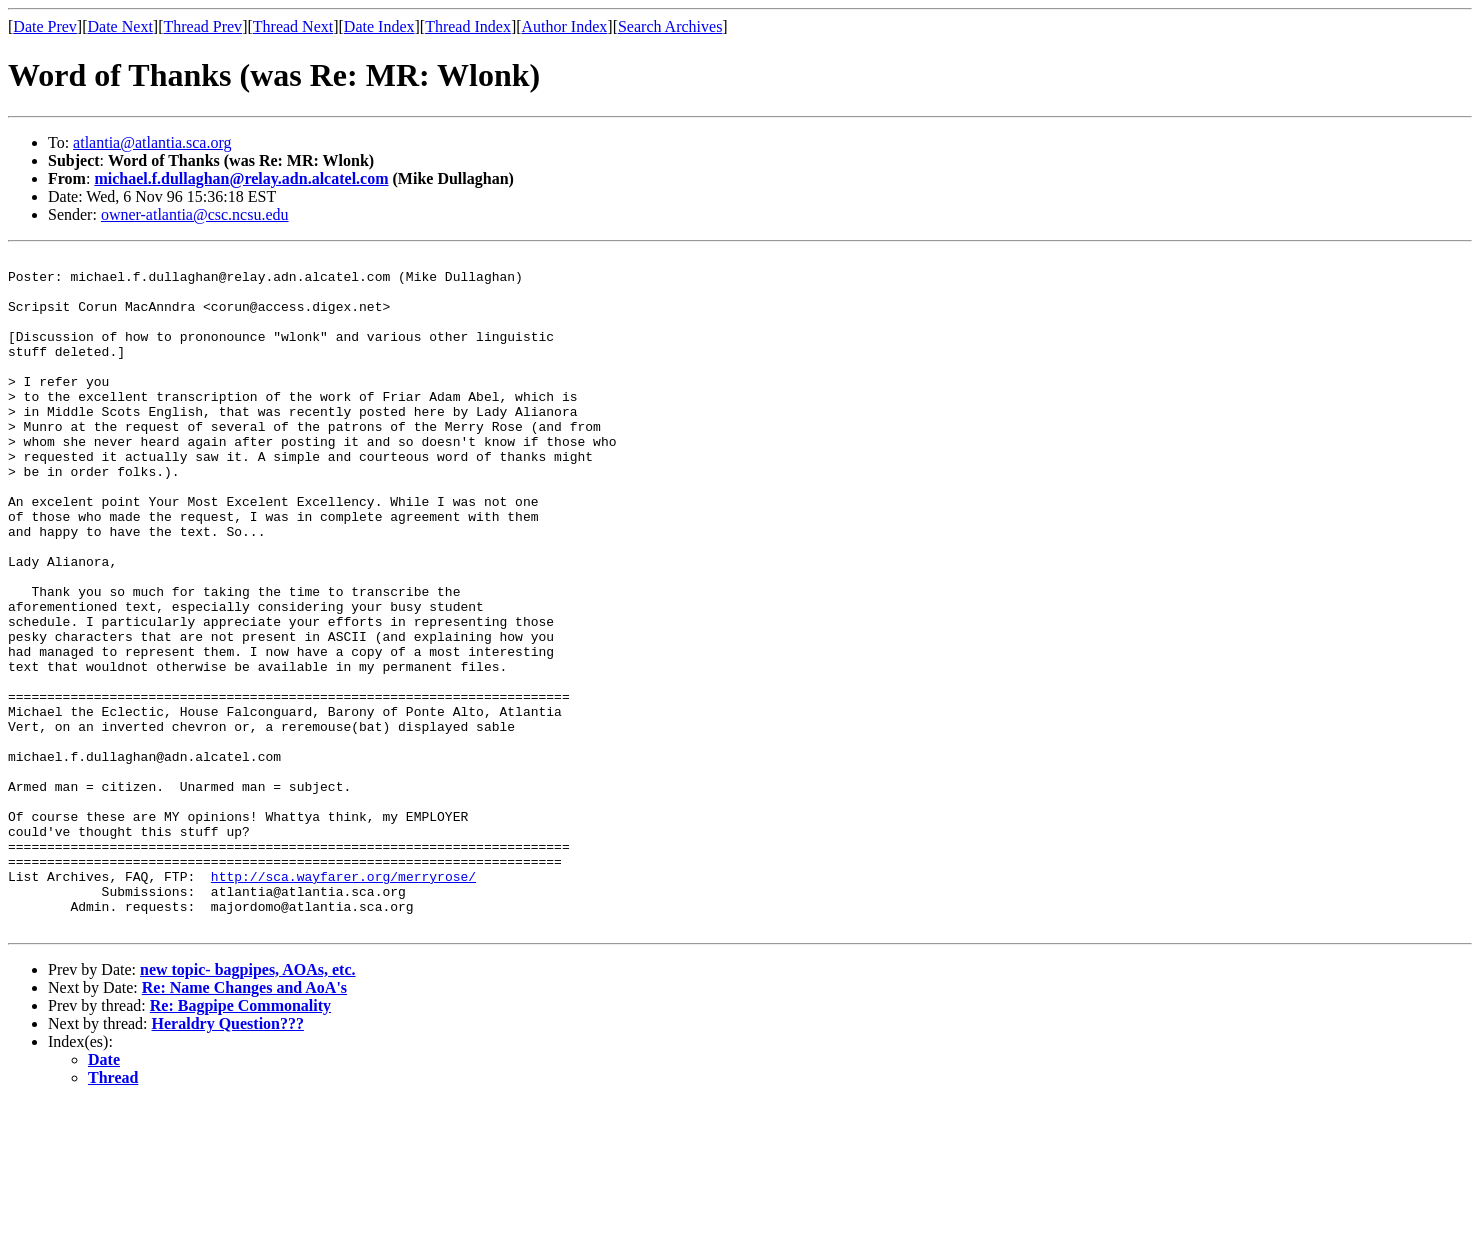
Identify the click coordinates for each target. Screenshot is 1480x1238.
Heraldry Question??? (228, 1158)
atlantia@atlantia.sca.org (152, 142)
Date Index (379, 26)
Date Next (120, 26)
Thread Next (293, 26)
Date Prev (45, 26)
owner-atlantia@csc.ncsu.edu (195, 214)
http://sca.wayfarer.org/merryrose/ (343, 1002)
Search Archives (670, 26)
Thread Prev (202, 26)
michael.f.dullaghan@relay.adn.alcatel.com (241, 178)
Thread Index (468, 26)
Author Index (565, 26)
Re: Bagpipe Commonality (240, 1140)
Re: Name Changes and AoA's (244, 1122)
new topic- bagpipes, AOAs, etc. (248, 1104)
